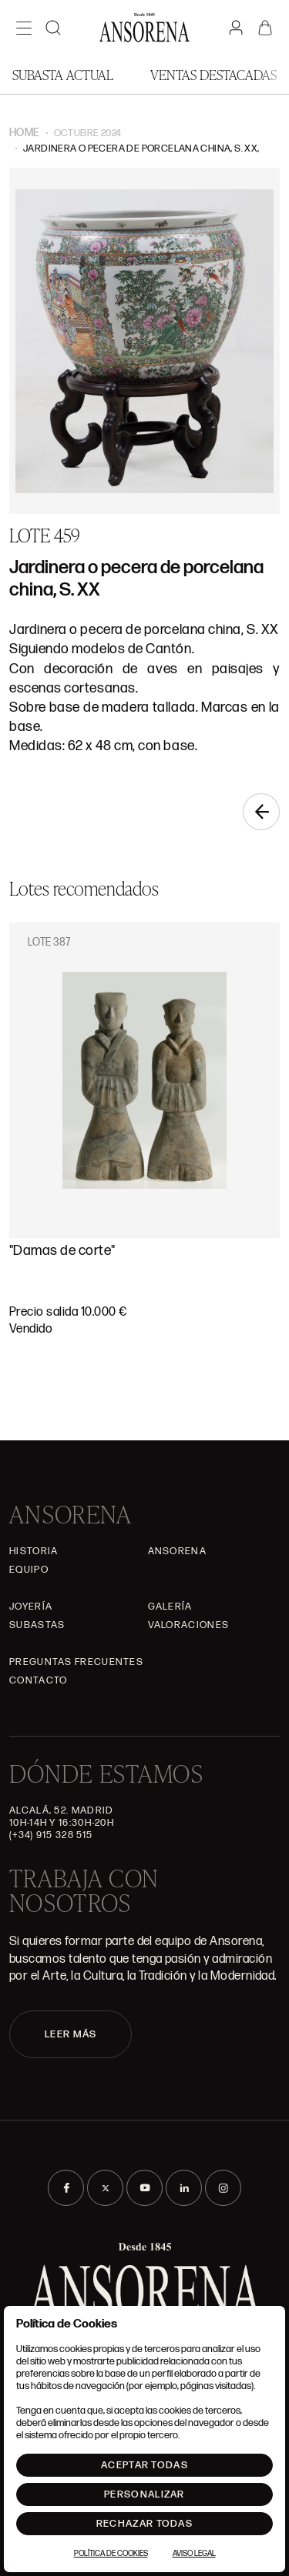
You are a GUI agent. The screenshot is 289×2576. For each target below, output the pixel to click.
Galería (170, 1606)
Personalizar (144, 2494)
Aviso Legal (194, 2553)
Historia (33, 1551)
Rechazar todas (144, 2524)
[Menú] (24, 27)
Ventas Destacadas (213, 74)
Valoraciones (189, 1625)
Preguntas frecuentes (76, 1662)
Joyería (30, 1606)
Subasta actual (62, 74)
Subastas (37, 1625)
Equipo (29, 1569)
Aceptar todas (144, 2465)
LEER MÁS (70, 2034)
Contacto (38, 1680)
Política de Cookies (111, 2553)
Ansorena (177, 1551)
